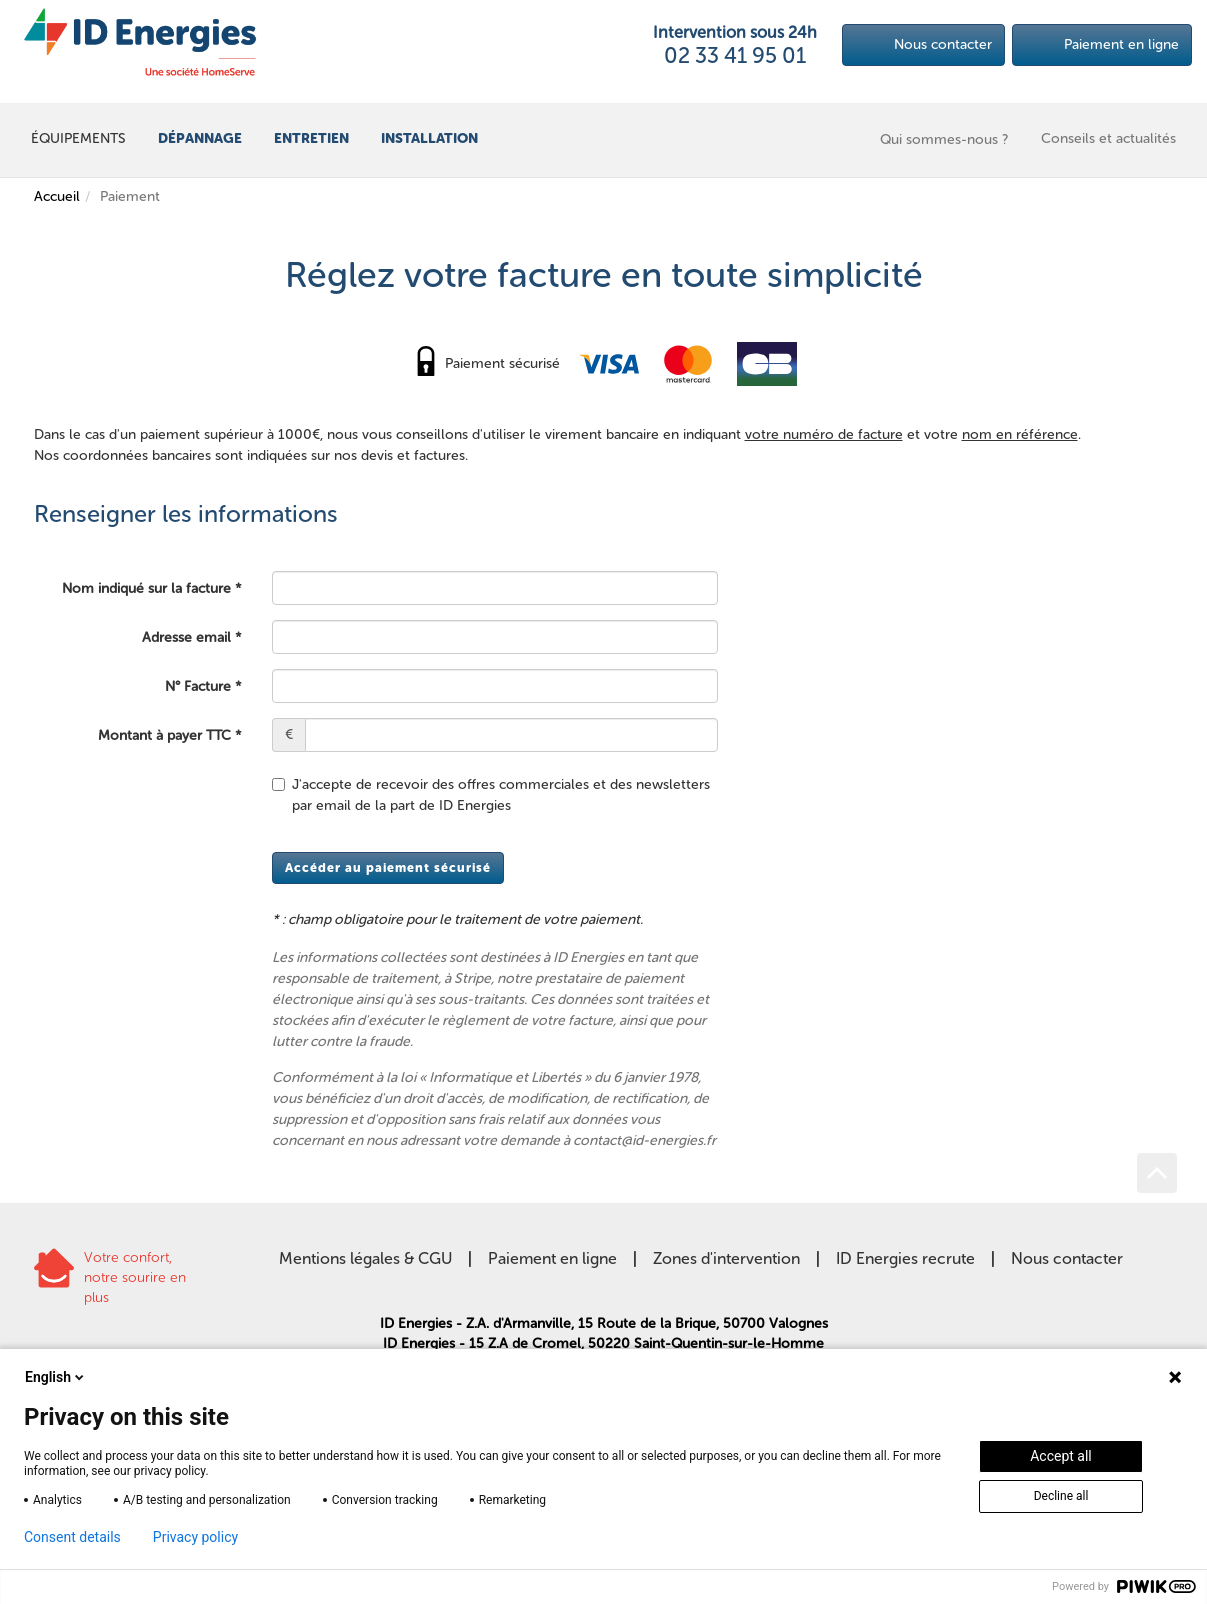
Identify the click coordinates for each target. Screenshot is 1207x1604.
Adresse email (186, 637)
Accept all (1061, 1456)
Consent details (72, 1537)
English (56, 1377)
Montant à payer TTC (164, 735)
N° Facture (198, 686)
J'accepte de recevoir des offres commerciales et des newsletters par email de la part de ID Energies (491, 795)
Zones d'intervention (726, 1258)
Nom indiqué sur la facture (146, 588)
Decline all (1061, 1496)
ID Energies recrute (905, 1258)
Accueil (57, 196)
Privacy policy (195, 1537)
